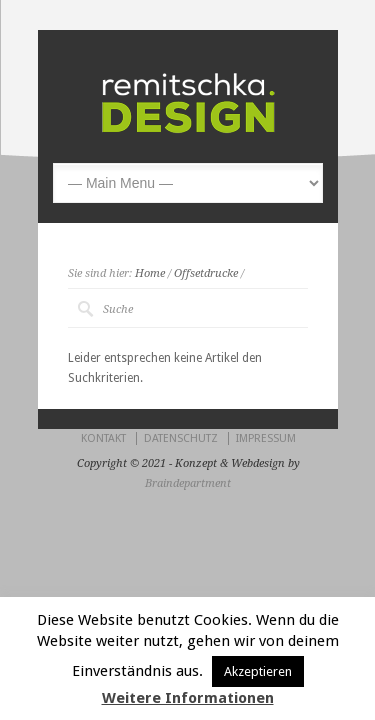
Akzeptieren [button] (258, 671)
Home (150, 273)
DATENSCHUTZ (181, 438)
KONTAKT (103, 438)
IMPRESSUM (266, 438)
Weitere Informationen (188, 698)
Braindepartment (188, 483)
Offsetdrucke (206, 273)
